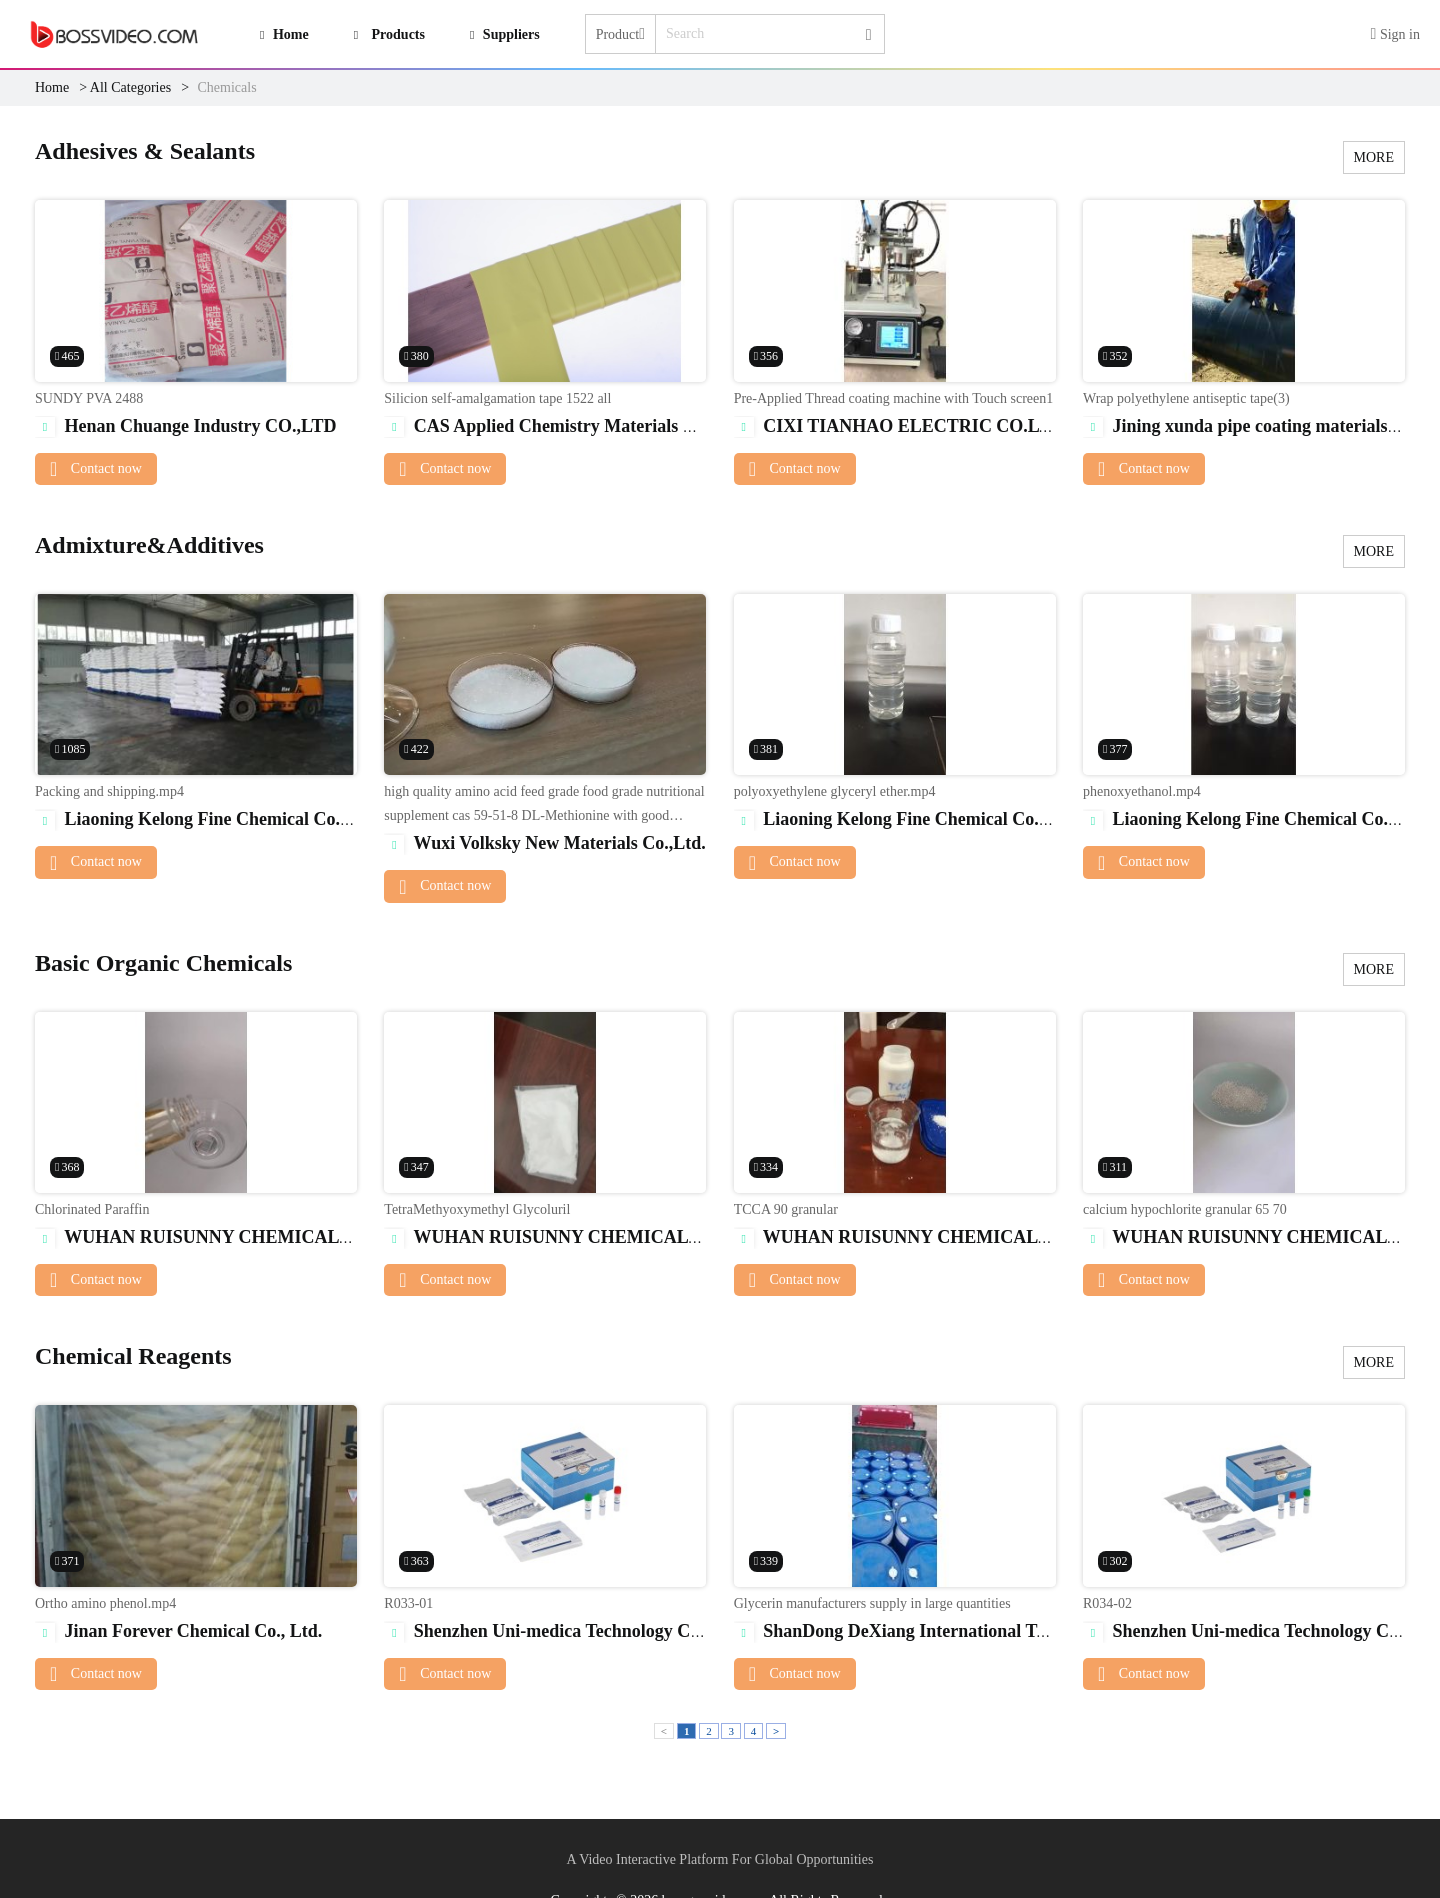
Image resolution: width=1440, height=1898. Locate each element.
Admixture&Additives (149, 545)
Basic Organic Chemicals (163, 963)
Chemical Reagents (133, 1356)
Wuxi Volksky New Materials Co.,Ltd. (544, 843)
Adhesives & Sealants (145, 151)
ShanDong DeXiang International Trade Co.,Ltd (934, 1631)
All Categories (130, 87)
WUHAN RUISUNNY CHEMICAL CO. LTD (224, 1237)
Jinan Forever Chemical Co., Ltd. (178, 1631)
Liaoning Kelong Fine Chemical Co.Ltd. (204, 819)
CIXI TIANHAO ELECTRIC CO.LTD (899, 426)
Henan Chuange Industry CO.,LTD (185, 426)
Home (52, 87)
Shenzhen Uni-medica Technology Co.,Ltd (560, 1631)
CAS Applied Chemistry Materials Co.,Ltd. (565, 426)
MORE (1374, 157)
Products (398, 34)
